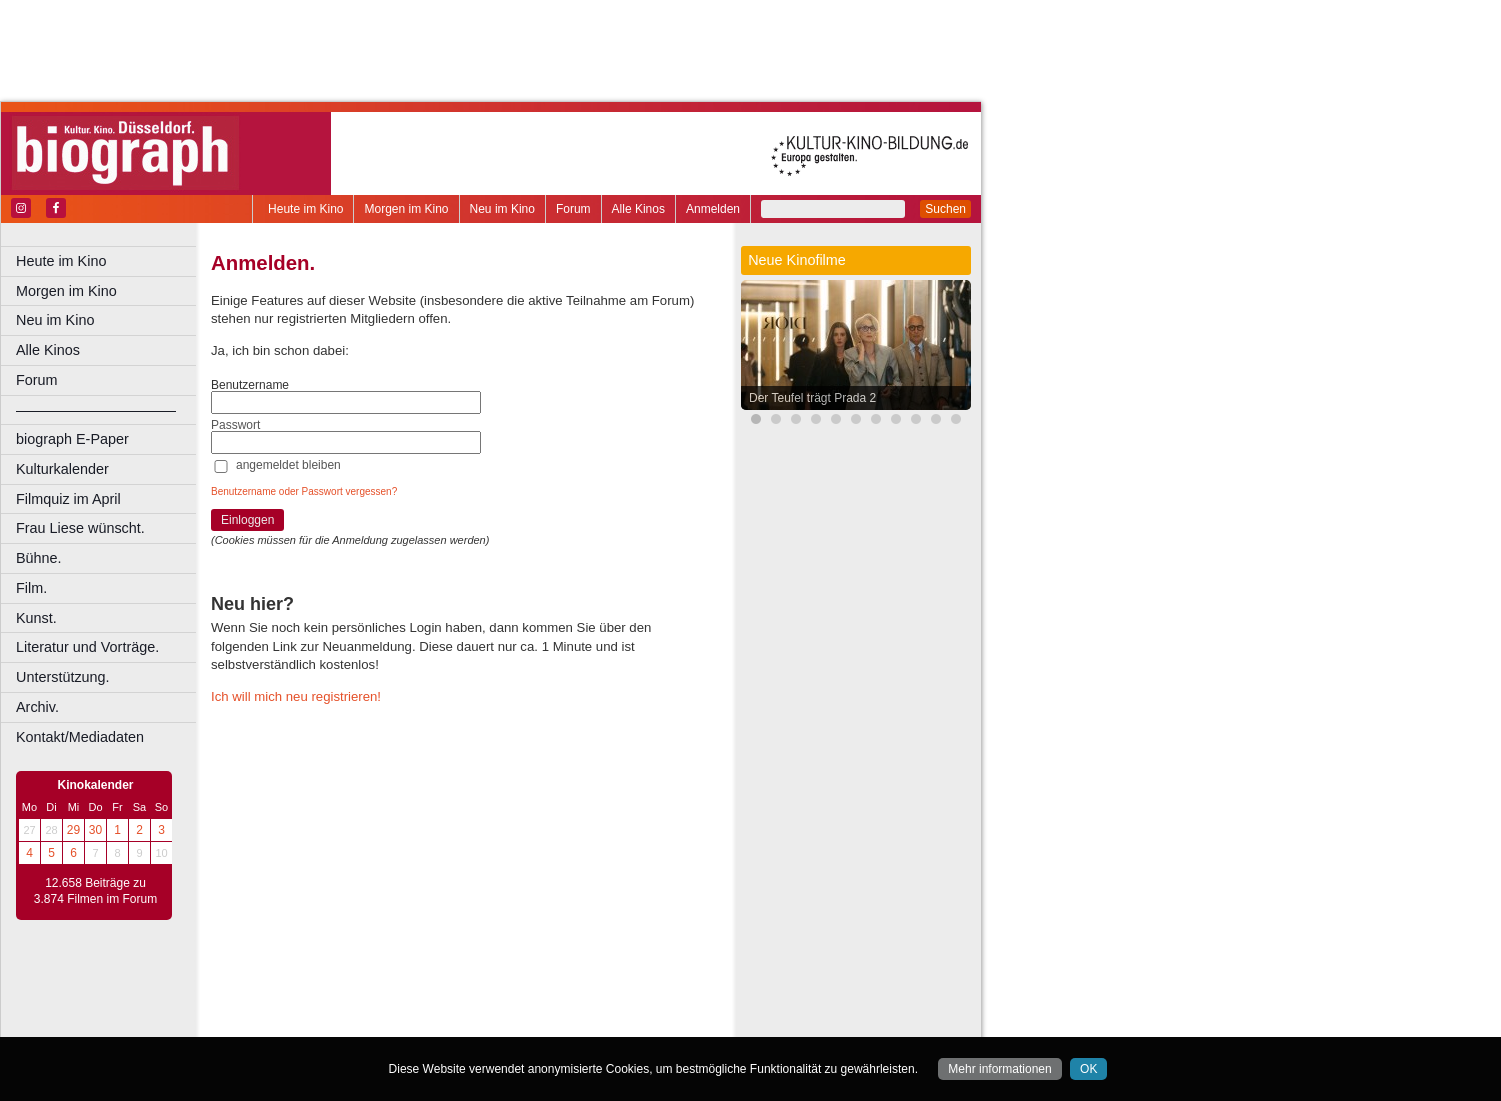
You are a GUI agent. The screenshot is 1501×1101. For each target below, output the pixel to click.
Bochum (308, 1022)
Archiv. (37, 707)
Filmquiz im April (68, 499)
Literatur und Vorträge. (87, 647)
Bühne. (39, 558)
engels (401, 1005)
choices (354, 1005)
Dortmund (487, 1022)
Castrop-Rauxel (412, 1022)
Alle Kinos (638, 209)
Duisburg (609, 1022)
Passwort (235, 425)
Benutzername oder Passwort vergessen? (304, 491)
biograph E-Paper (72, 439)
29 (73, 830)
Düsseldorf (549, 1022)
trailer (461, 1005)
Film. (31, 588)
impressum (471, 988)
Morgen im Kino (406, 209)
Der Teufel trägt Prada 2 (812, 398)
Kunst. (36, 618)
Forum (573, 209)
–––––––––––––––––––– (96, 410)
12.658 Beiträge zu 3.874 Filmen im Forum (95, 891)
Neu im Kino (502, 209)
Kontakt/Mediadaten (80, 737)
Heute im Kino (305, 209)
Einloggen (247, 520)
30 (95, 830)
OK (1088, 1069)
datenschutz (542, 988)
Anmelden (713, 209)
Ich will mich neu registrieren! (296, 696)
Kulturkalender (62, 469)
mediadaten (616, 988)
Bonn (351, 1022)
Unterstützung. (63, 677)
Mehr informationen (999, 1069)
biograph (300, 1005)
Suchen (945, 209)
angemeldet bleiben (288, 465)
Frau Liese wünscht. (80, 528)
